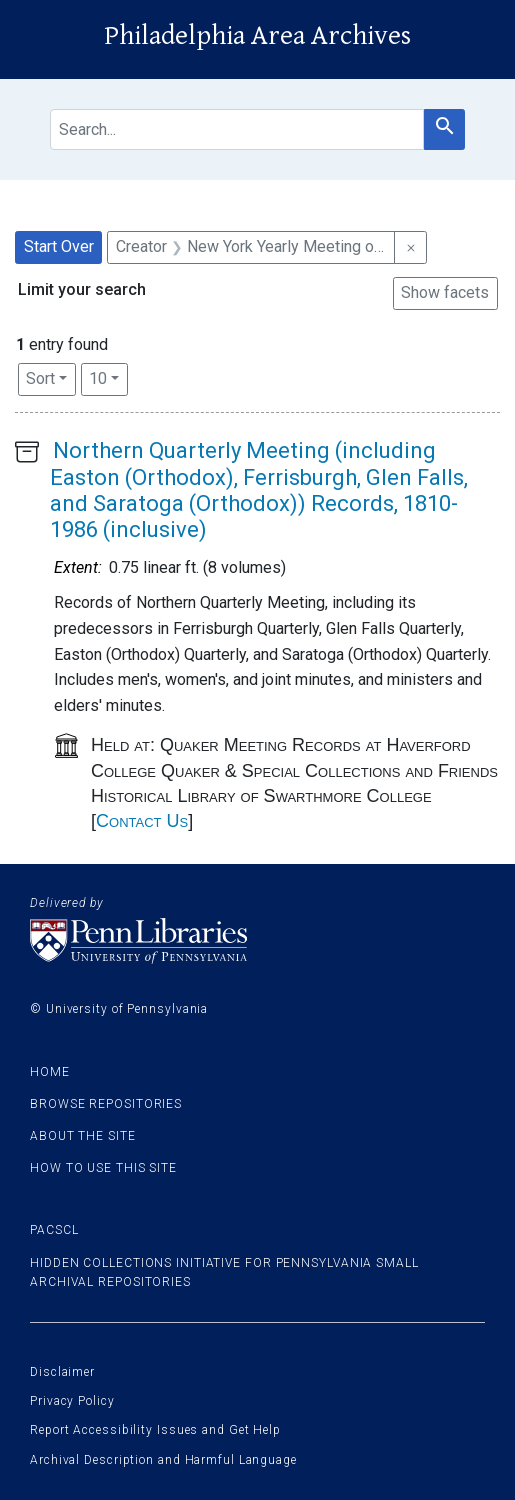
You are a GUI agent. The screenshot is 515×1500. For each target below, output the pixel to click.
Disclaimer (62, 1372)
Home (50, 1072)
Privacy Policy (72, 1401)
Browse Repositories (106, 1104)
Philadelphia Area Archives (257, 36)
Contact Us (142, 821)
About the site (83, 1136)
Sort (40, 378)
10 (108, 377)
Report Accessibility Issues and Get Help (155, 1430)
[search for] (237, 129)
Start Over (59, 246)
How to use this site (103, 1168)
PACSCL (54, 1230)
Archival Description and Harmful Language (163, 1460)
